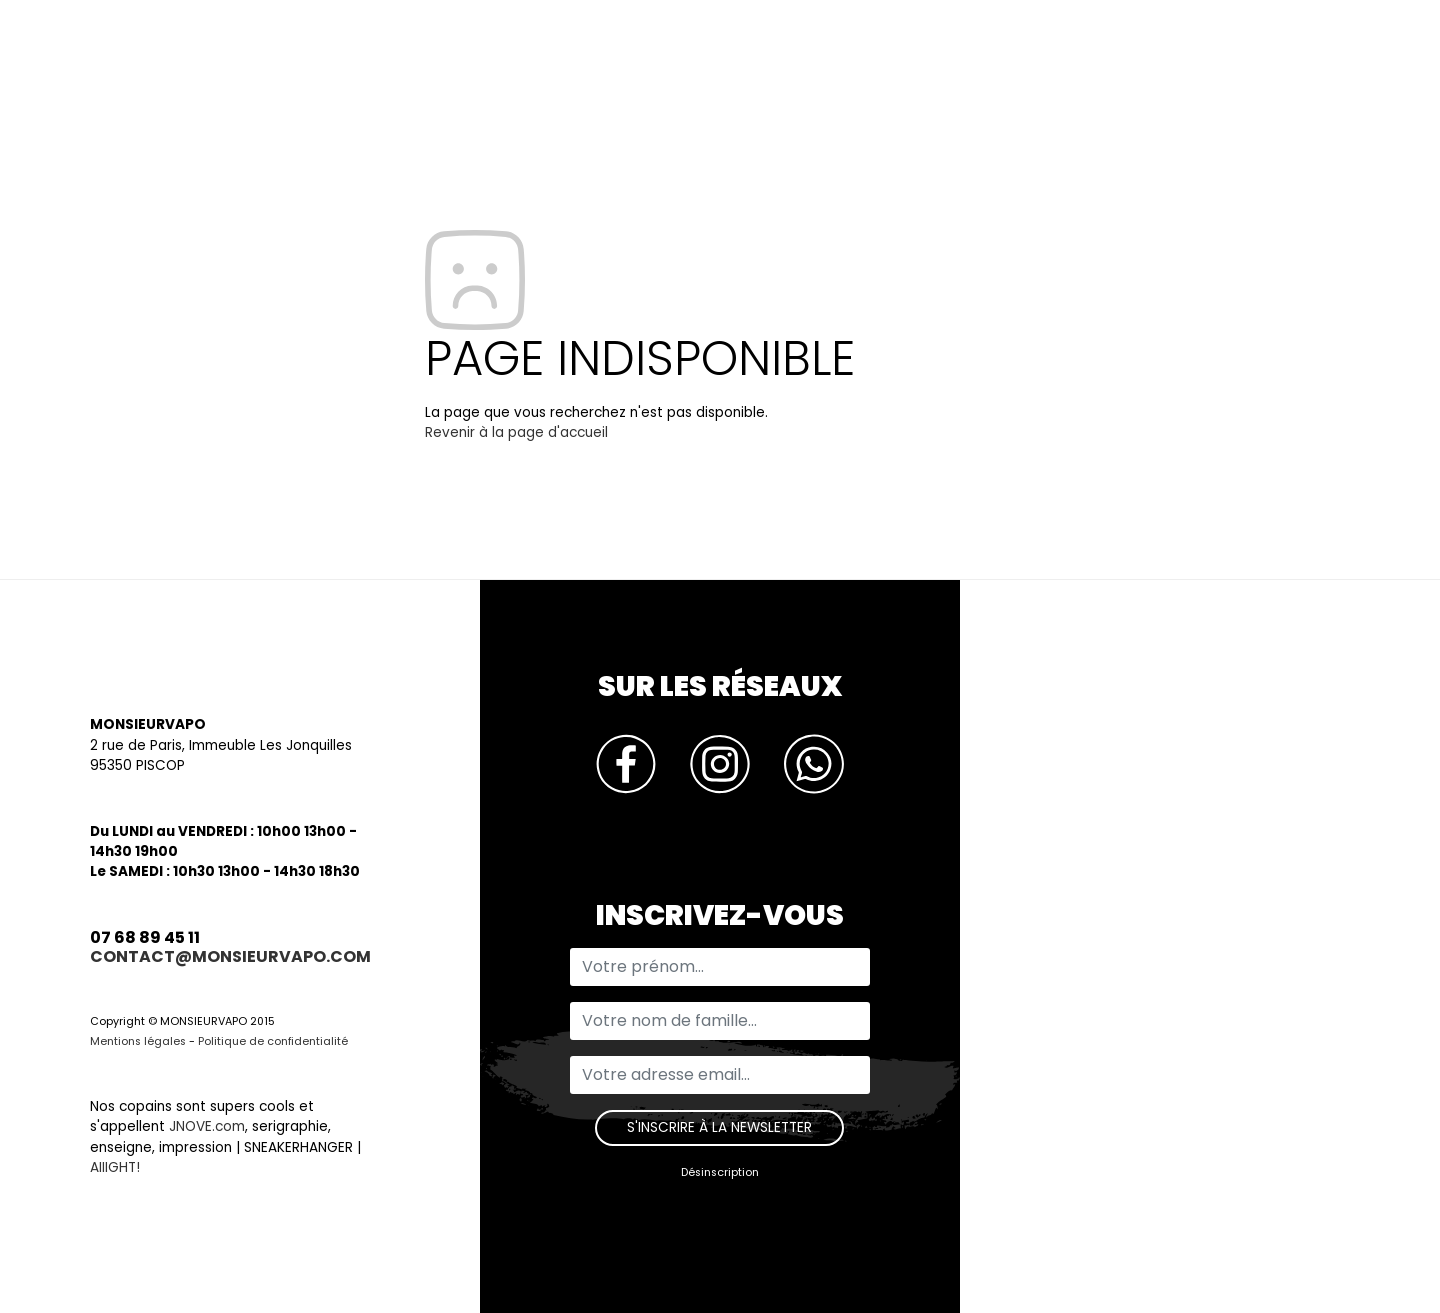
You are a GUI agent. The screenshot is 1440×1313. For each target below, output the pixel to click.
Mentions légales (138, 1041)
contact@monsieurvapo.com (230, 956)
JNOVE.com (207, 1126)
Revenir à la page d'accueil (516, 432)
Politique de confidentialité (273, 1041)
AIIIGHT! (115, 1167)
